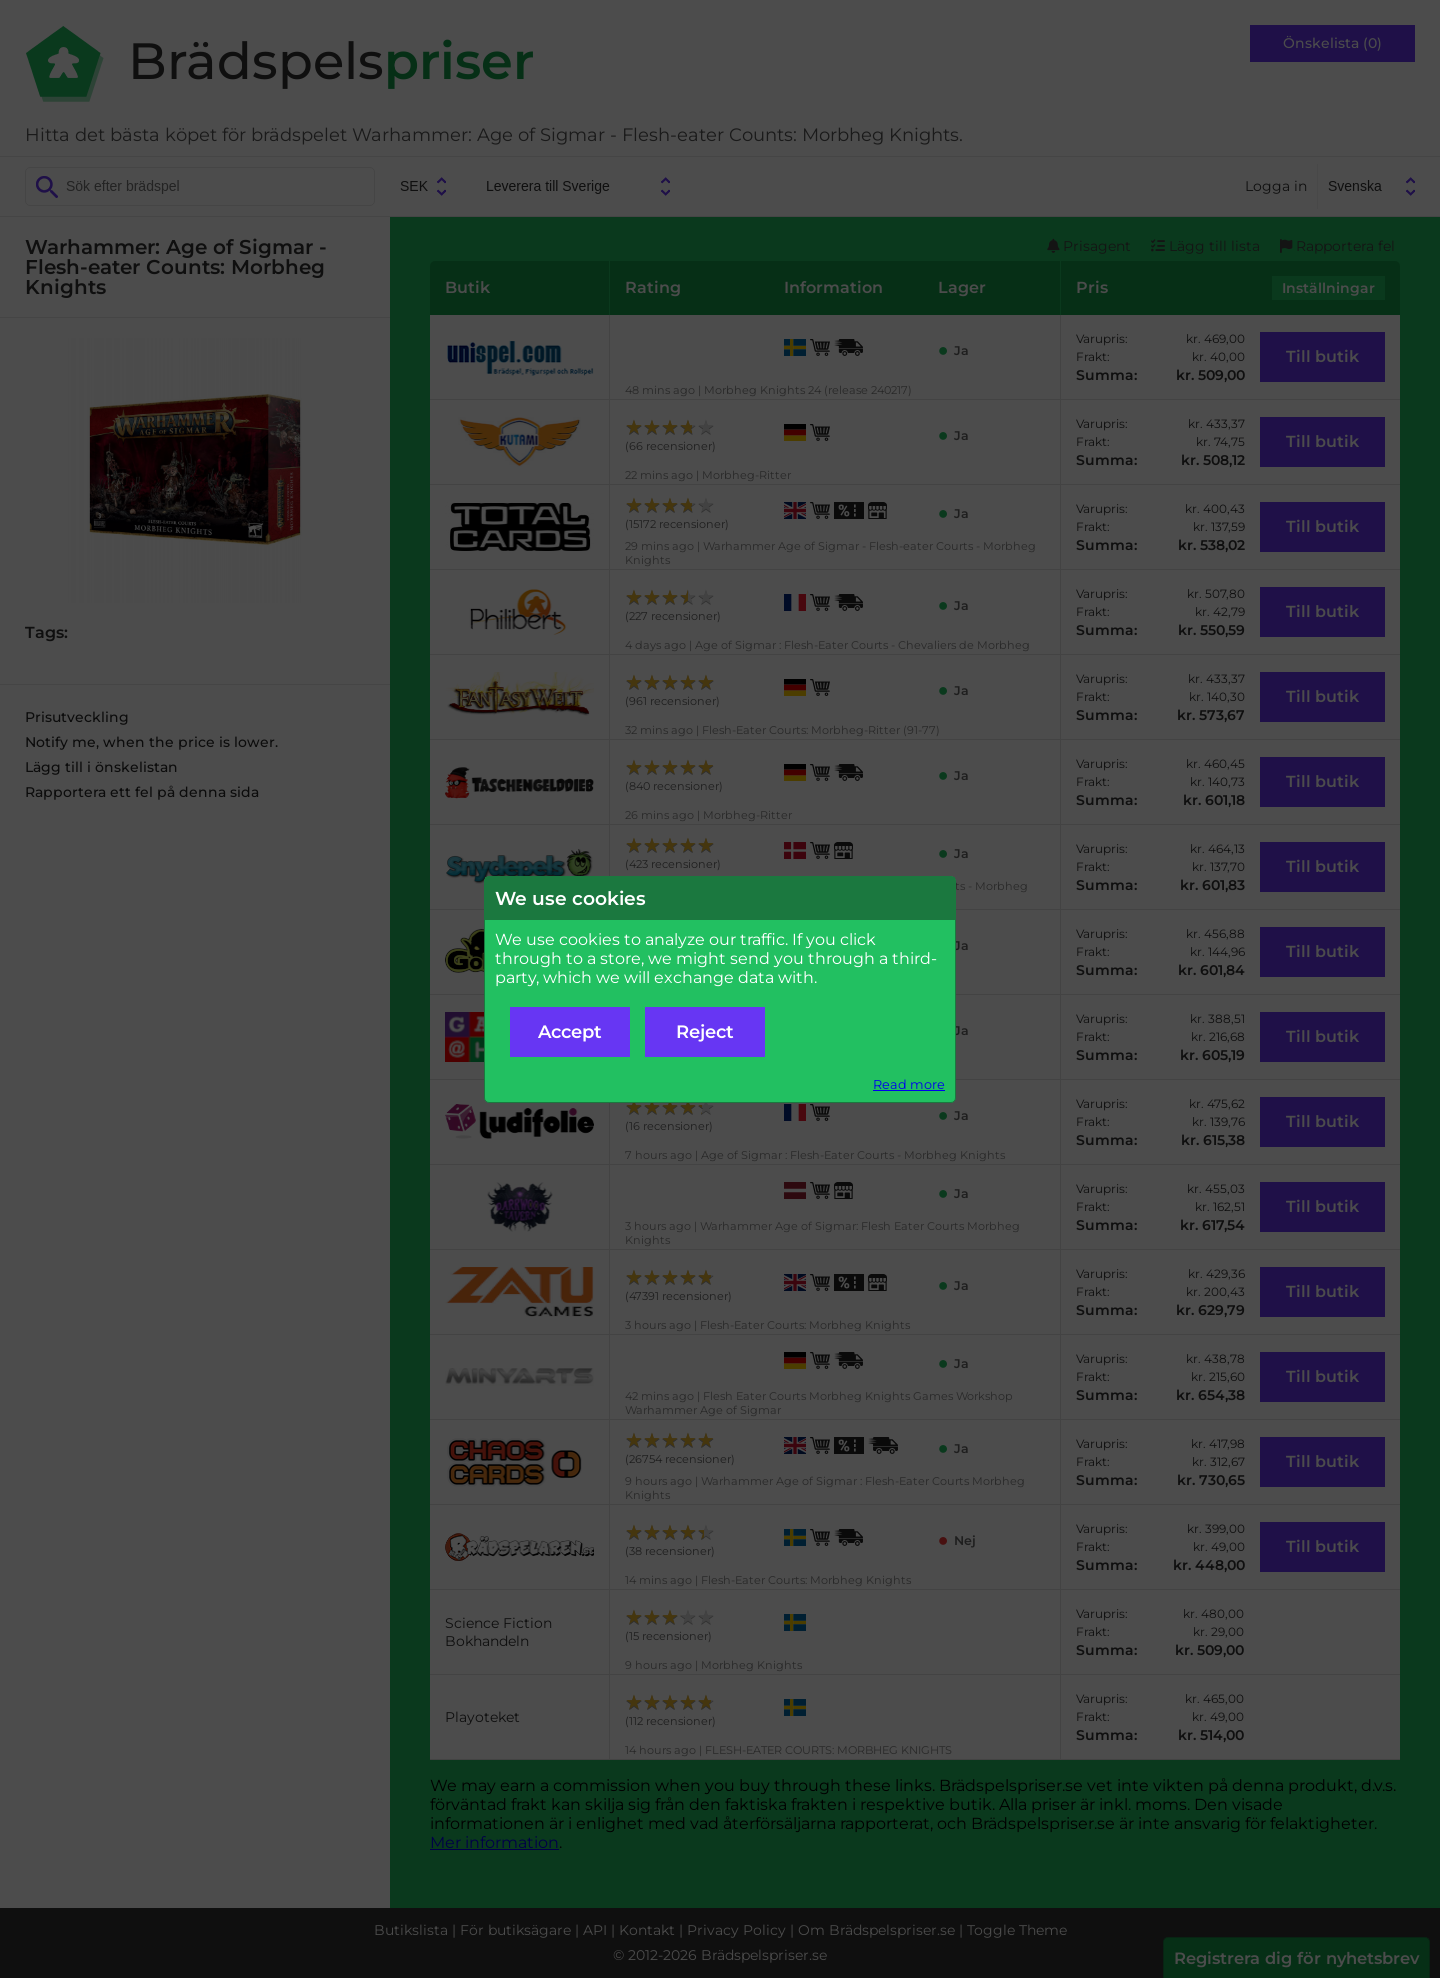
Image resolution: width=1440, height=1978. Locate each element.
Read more (909, 1084)
